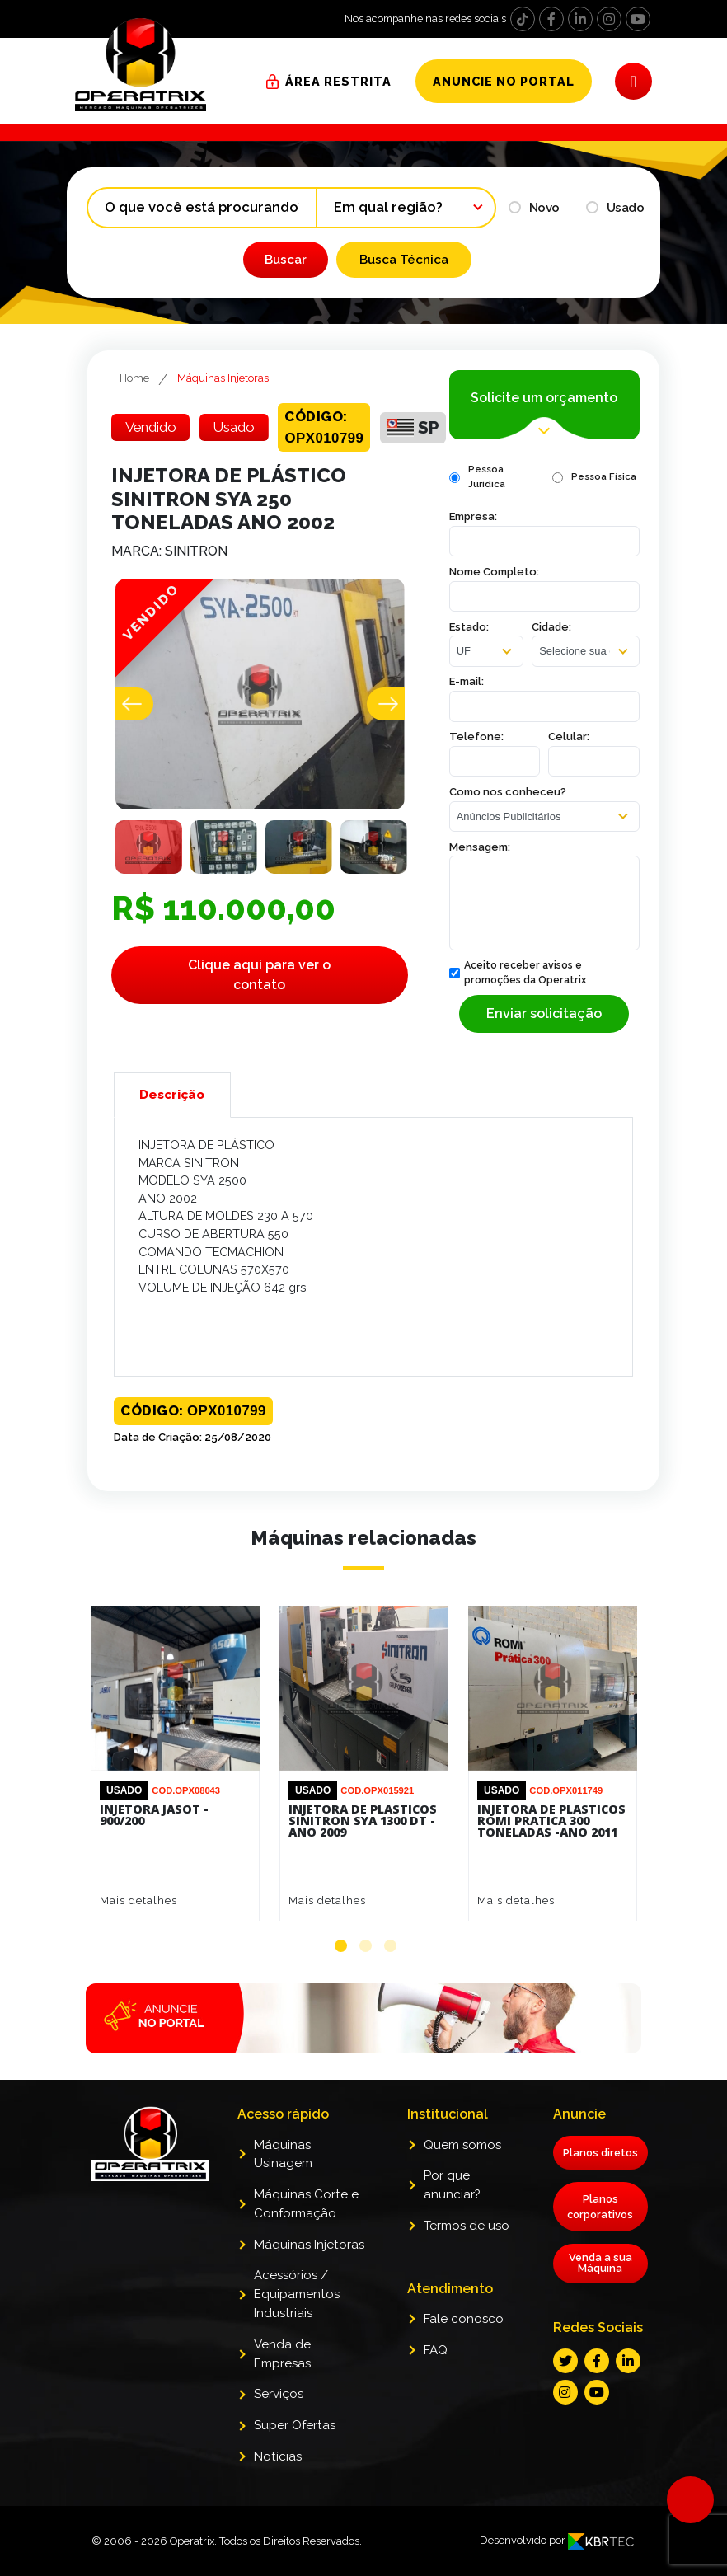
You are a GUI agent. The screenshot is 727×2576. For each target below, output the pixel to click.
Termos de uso (466, 2250)
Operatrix (192, 2566)
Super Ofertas (294, 2449)
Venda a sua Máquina (600, 2287)
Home (134, 378)
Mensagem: (479, 847)
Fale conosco (464, 2343)
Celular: (568, 736)
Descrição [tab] (171, 1094)
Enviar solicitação (544, 1013)
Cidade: (551, 627)
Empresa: (473, 516)
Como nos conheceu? (507, 792)
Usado (615, 207)
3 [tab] (390, 1946)
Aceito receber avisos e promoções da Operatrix (517, 972)
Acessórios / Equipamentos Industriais (297, 2318)
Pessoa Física (603, 476)
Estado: (469, 627)
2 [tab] (365, 1946)
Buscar (286, 259)
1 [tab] (341, 1946)
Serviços (278, 2418)
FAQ (436, 2374)
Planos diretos (600, 2177)
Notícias (278, 2481)
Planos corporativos (600, 2231)
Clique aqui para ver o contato (259, 974)
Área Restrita (338, 81)
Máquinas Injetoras (223, 378)
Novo (534, 207)
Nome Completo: (494, 571)
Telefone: (476, 736)
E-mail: (466, 681)
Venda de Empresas (282, 2378)
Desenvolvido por (558, 2565)
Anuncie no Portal (504, 81)
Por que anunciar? (452, 2209)
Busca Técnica (403, 259)
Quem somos (462, 2169)
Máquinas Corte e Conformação (306, 2228)
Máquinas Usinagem (283, 2179)
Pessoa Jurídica (486, 476)
